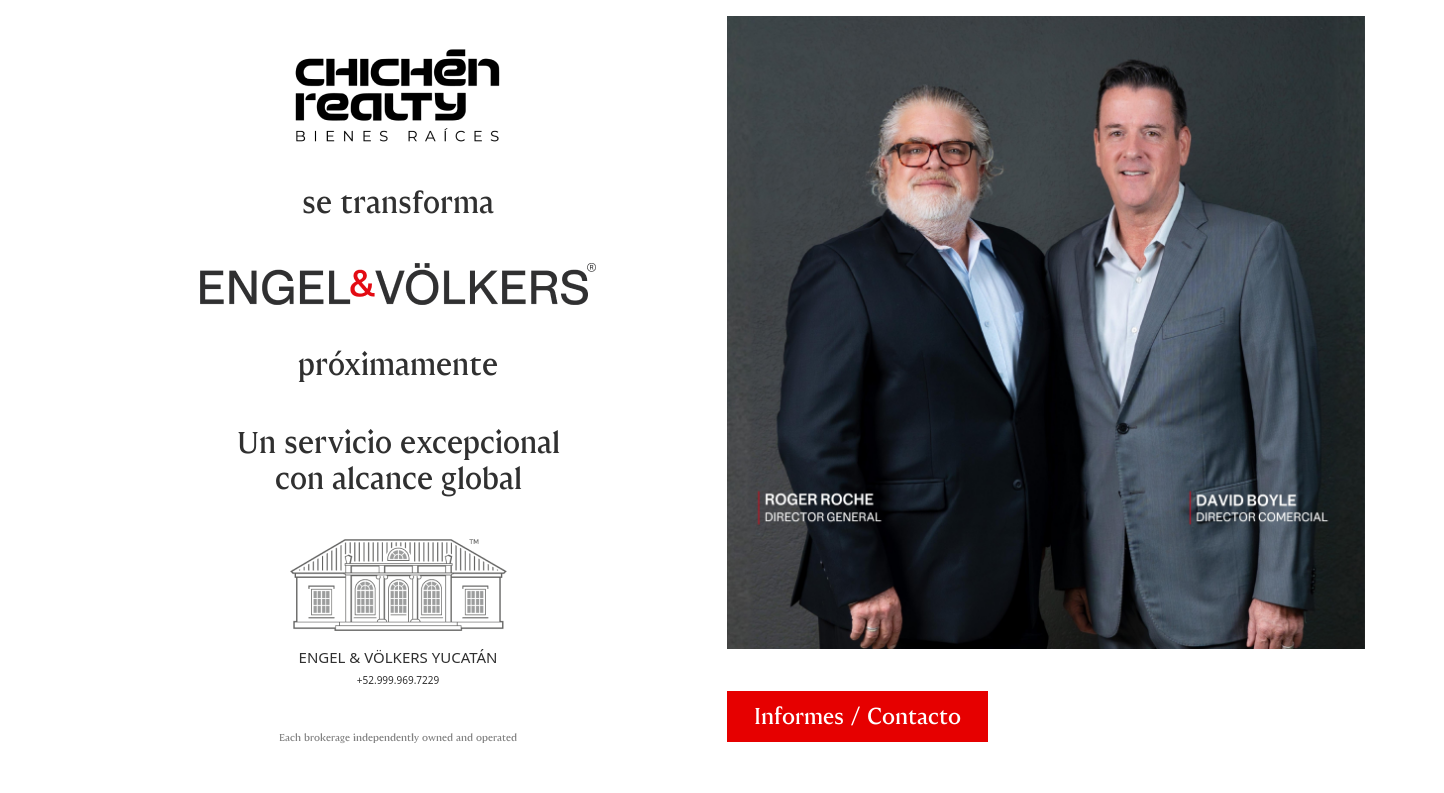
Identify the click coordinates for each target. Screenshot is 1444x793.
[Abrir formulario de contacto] (857, 716)
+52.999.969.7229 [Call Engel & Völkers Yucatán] (398, 680)
